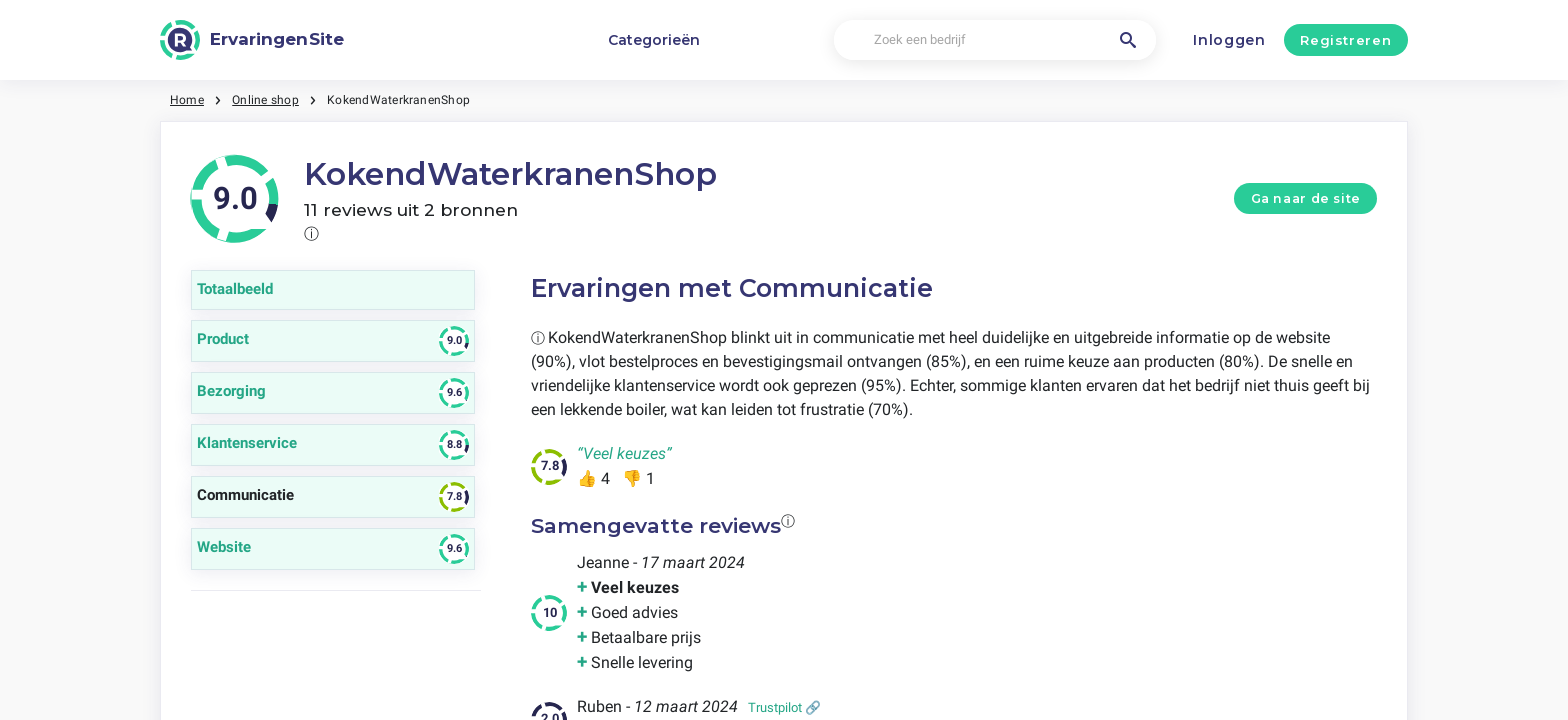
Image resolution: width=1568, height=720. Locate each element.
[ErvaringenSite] (252, 40)
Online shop (265, 100)
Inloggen (1229, 40)
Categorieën (654, 40)
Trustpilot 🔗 (784, 707)
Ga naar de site (1306, 198)
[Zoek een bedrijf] (994, 40)
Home (187, 100)
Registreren (1345, 40)
